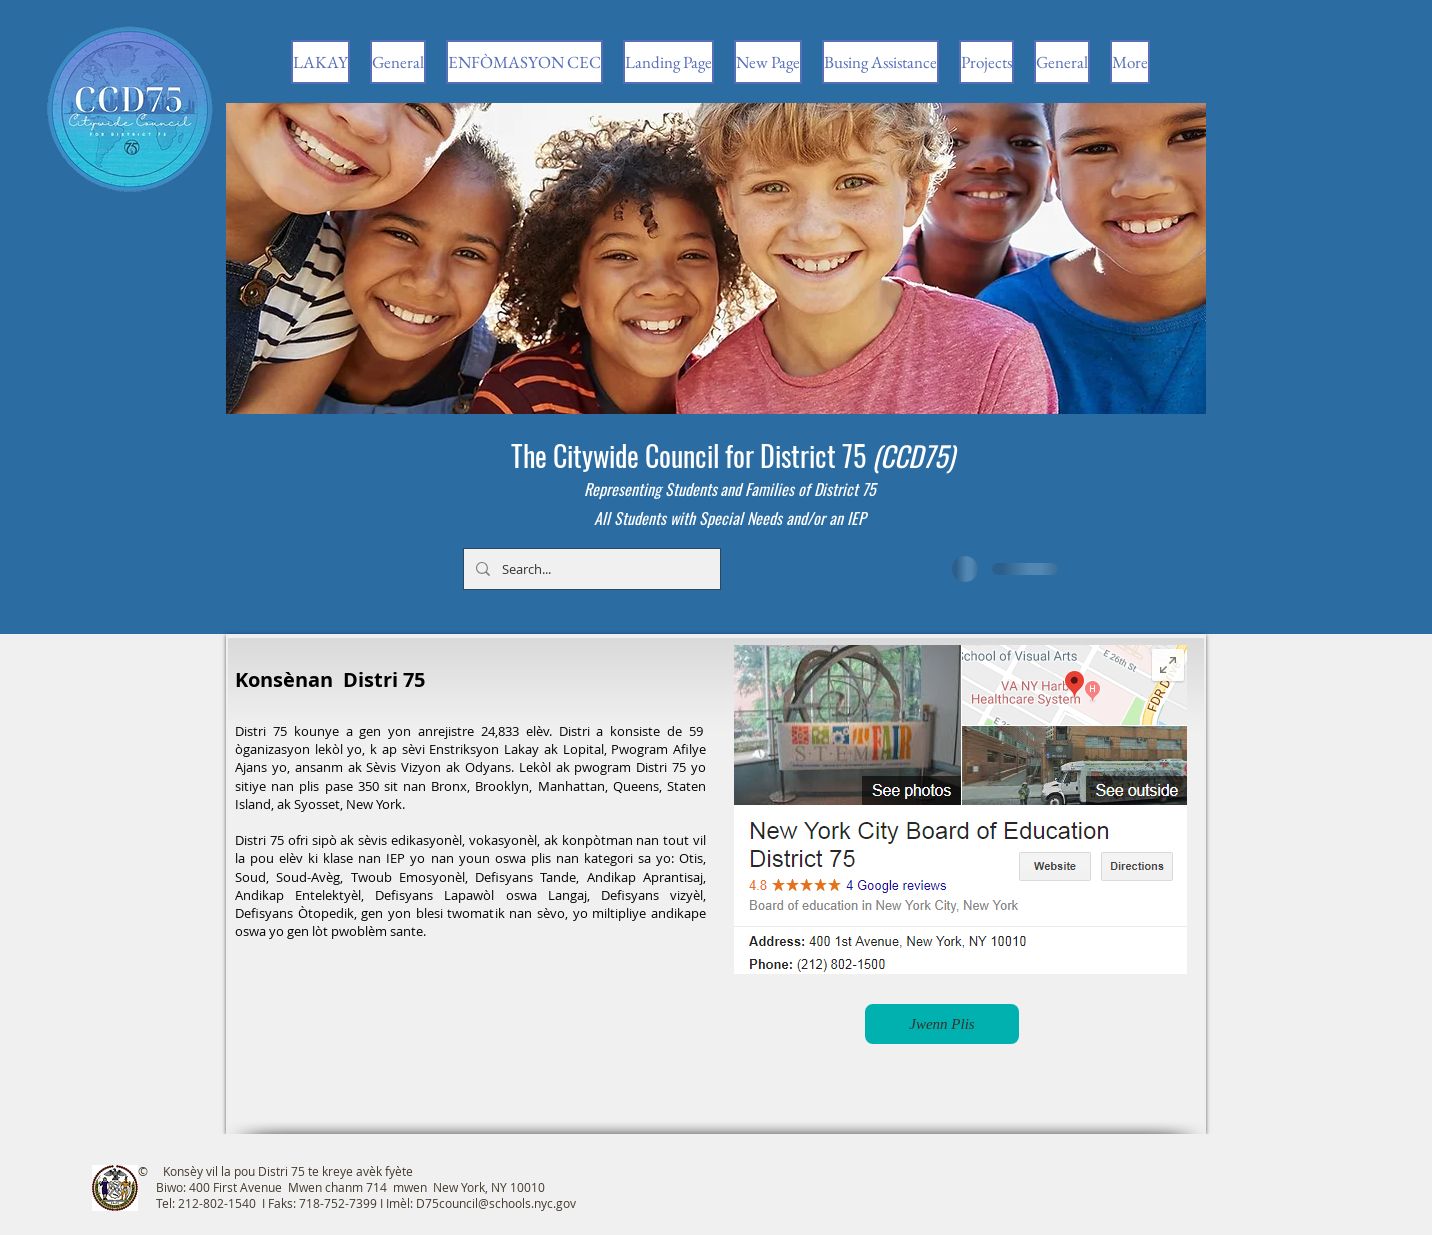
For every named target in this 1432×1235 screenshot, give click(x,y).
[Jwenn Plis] (942, 1024)
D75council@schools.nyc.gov (496, 1203)
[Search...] (590, 569)
